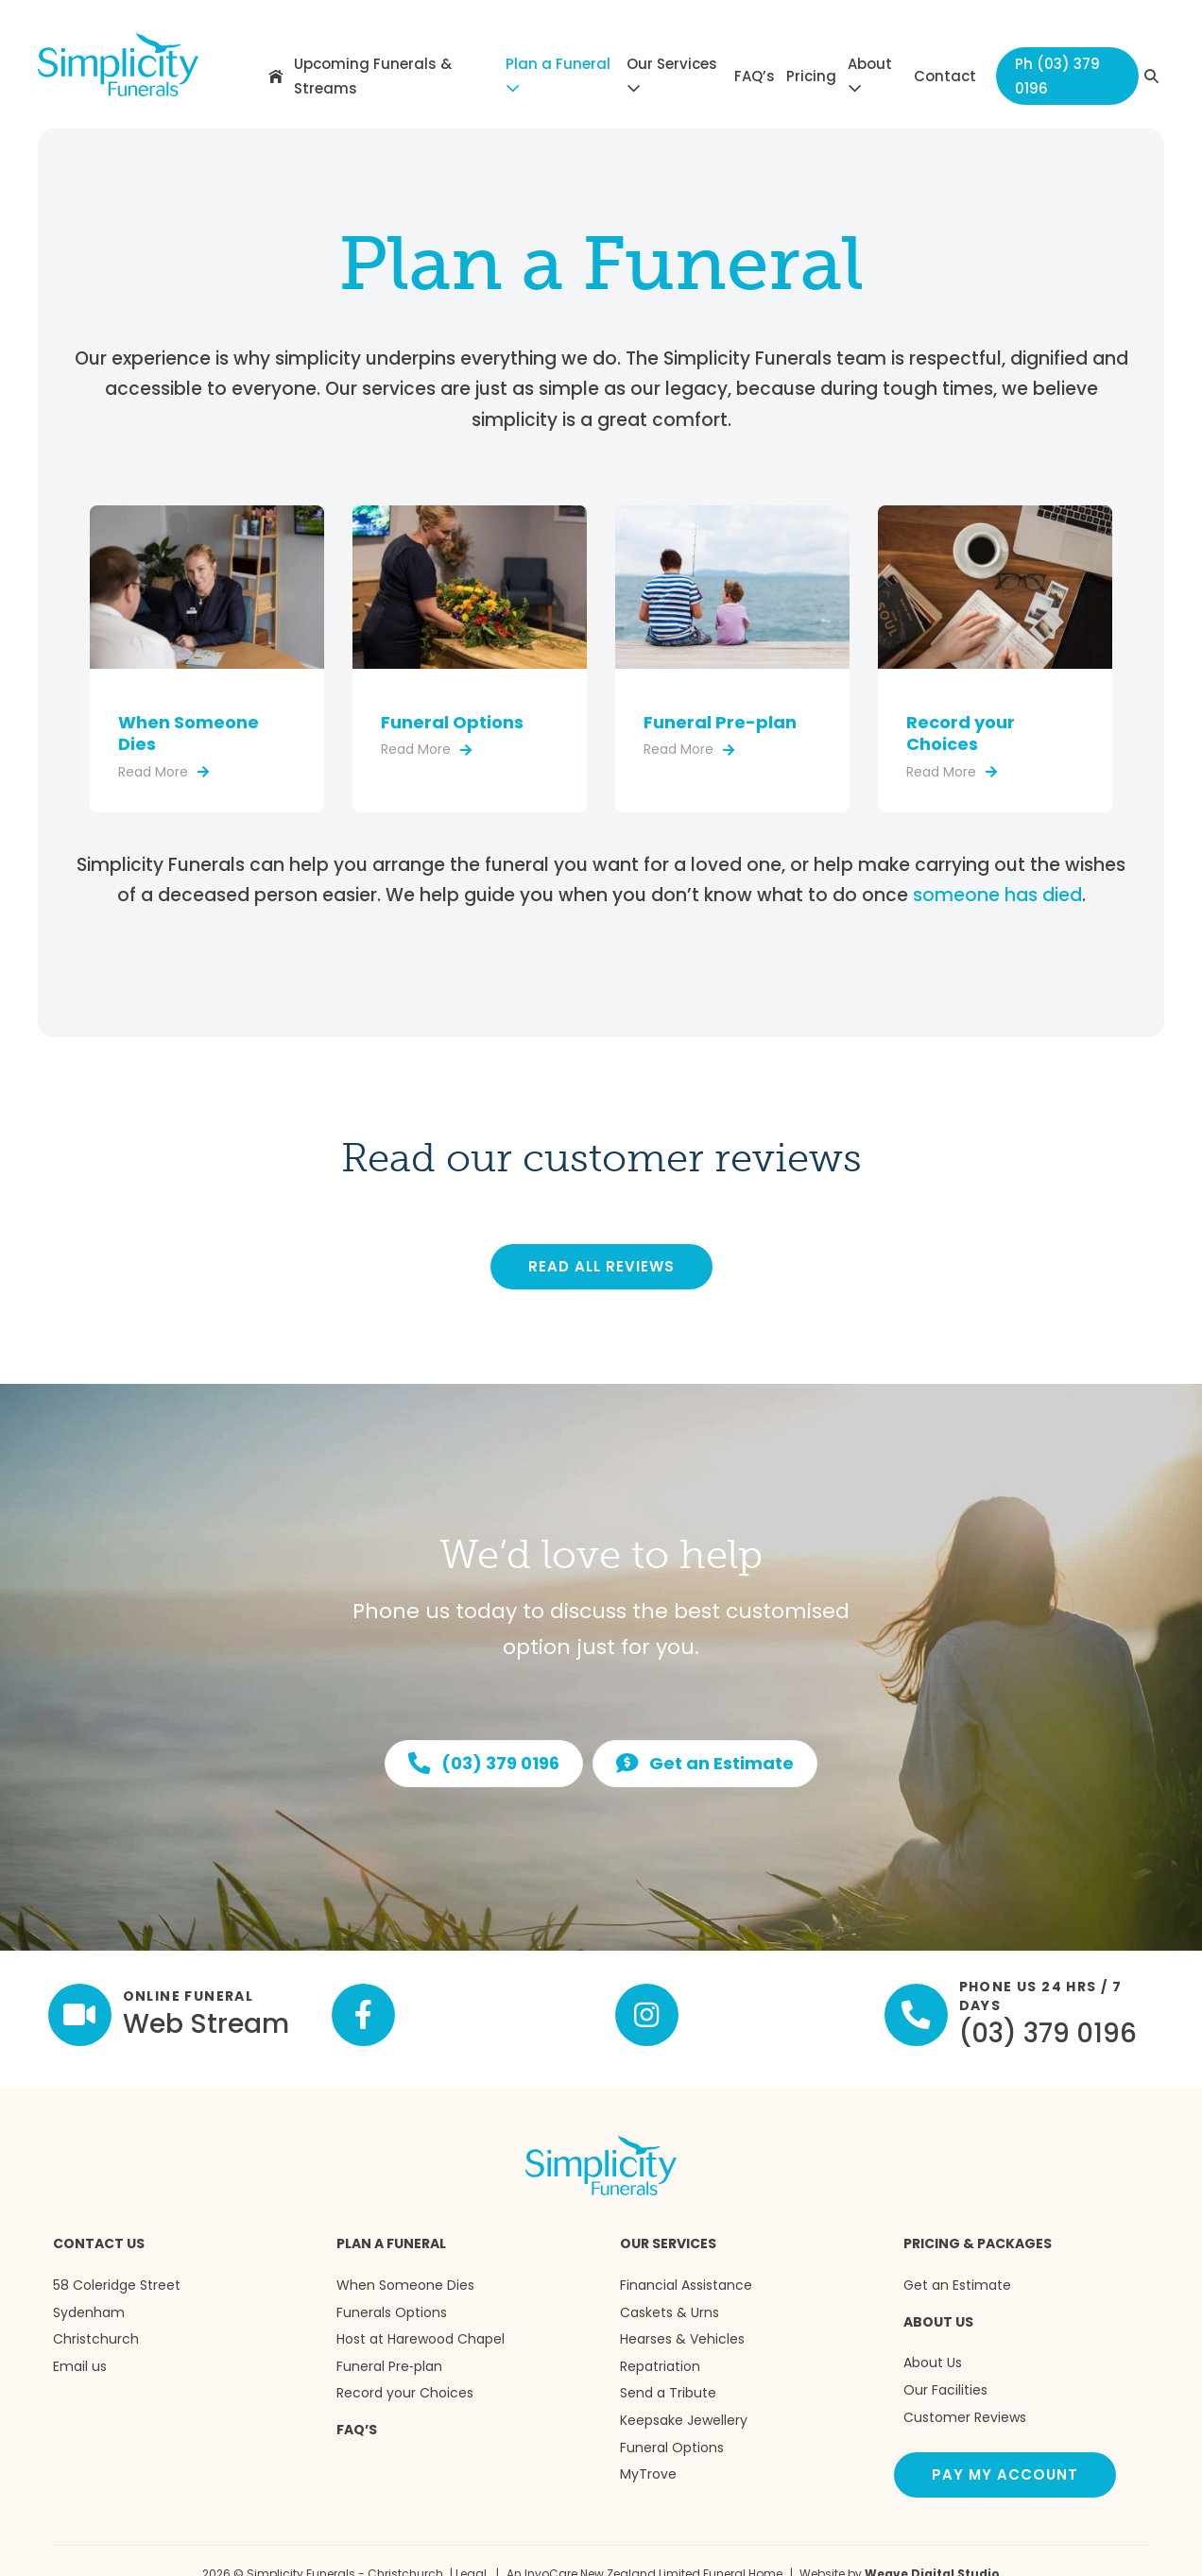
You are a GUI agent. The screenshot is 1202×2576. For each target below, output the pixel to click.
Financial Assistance (686, 2285)
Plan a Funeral (558, 74)
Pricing (811, 76)
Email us (80, 2366)
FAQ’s (754, 76)
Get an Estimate (957, 2285)
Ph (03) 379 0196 (1057, 76)
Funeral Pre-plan (720, 722)
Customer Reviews (964, 2417)
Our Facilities (945, 2389)
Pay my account (1005, 2474)
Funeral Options (452, 722)
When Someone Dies (188, 733)
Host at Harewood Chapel (420, 2338)
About (870, 74)
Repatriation (660, 2366)
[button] (1151, 76)
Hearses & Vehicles (682, 2338)
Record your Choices (960, 733)
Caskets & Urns (669, 2312)
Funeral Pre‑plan (389, 2366)
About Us (938, 2321)
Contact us (99, 2243)
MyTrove (648, 2474)
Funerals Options (391, 2312)
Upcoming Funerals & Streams (373, 76)
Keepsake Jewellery (683, 2420)
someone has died (997, 895)
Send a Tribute (668, 2392)
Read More (164, 771)
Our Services (672, 74)
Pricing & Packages (977, 2243)
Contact (945, 76)
